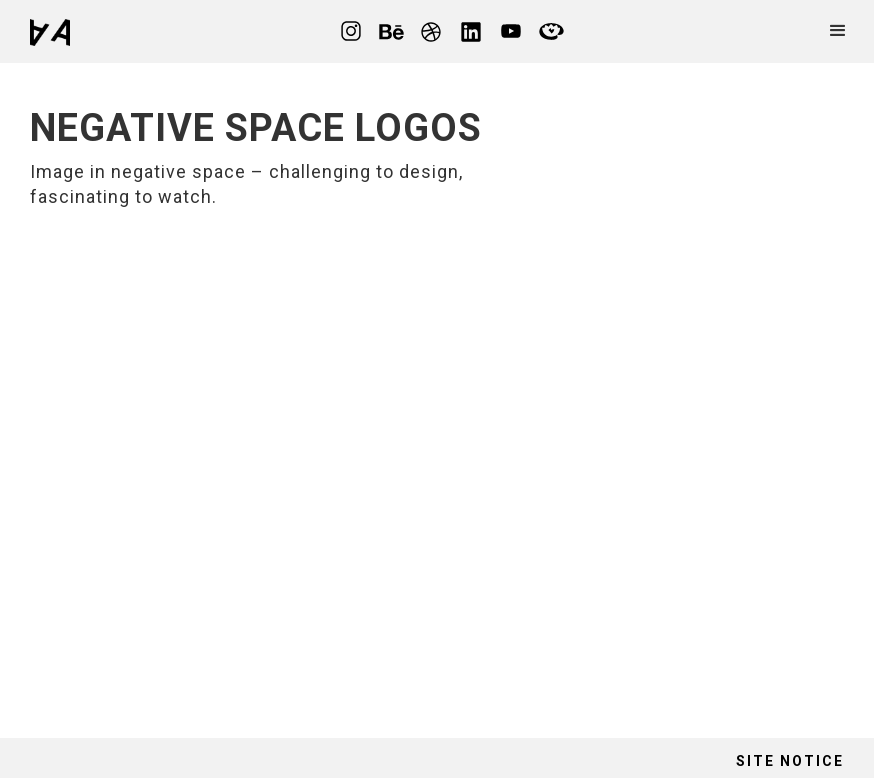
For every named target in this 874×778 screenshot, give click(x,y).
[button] (838, 31)
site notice (790, 761)
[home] (50, 32)
